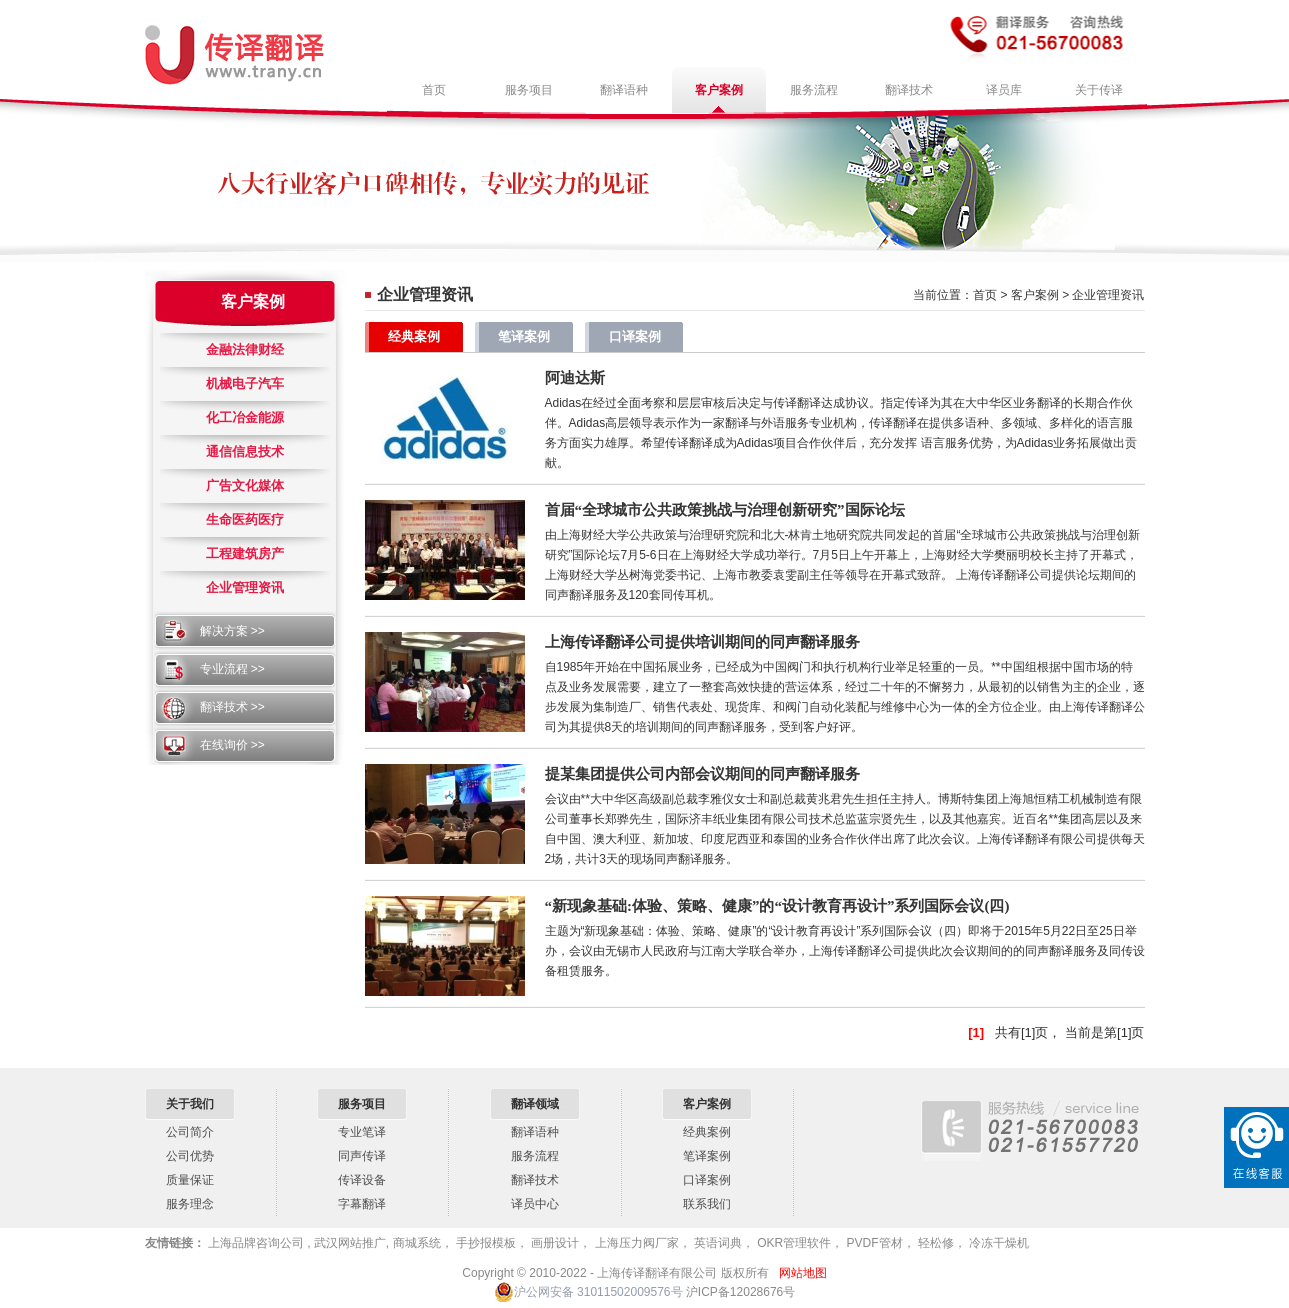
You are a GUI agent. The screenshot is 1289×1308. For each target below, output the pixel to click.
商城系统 (417, 1243)
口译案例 (635, 336)
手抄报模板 (484, 1243)
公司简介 (190, 1132)
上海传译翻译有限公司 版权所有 (682, 1273)
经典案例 (414, 336)
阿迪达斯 (575, 378)
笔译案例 (524, 336)
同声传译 (362, 1156)
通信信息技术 (245, 451)
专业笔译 (362, 1132)
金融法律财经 (245, 349)
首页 (985, 295)
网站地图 (803, 1273)
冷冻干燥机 (997, 1243)
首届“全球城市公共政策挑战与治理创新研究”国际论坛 (725, 510)
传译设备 (362, 1180)
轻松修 (934, 1243)
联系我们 (707, 1204)
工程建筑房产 (245, 553)
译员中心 (535, 1204)
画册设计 (553, 1243)
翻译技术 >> (232, 707)
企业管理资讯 (245, 587)
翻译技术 (535, 1180)
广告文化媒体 (245, 485)
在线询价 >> (232, 745)
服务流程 (535, 1156)
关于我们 (190, 1104)
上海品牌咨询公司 (256, 1243)
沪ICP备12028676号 (740, 1292)
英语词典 (716, 1243)
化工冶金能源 (245, 417)
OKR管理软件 (792, 1243)
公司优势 (190, 1156)
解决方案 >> (232, 631)
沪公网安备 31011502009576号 (588, 1292)
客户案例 (253, 301)
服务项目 (362, 1104)
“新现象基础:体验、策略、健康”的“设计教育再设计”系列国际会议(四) (777, 906)
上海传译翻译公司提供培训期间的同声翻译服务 (702, 642)
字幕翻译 (362, 1204)
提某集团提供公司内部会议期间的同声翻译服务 (702, 774)
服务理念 (190, 1204)
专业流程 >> (232, 669)
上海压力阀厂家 (634, 1243)
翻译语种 (535, 1132)
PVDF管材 (872, 1243)
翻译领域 (535, 1104)
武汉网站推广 (348, 1243)
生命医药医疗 (245, 519)
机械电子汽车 (245, 383)
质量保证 (190, 1180)
